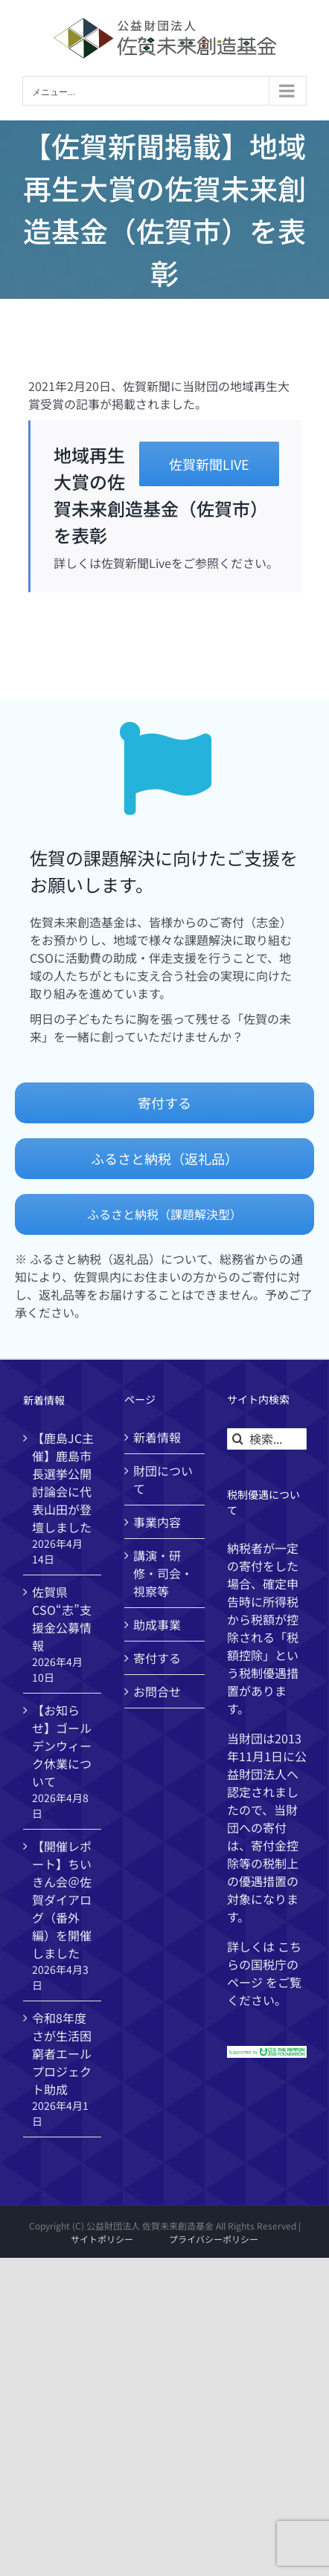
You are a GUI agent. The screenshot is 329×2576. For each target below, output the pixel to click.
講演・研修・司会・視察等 (163, 1573)
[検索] (238, 1439)
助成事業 (157, 1624)
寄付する (157, 1658)
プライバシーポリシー (213, 2239)
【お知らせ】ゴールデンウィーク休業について (62, 1745)
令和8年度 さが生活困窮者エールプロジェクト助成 (62, 2053)
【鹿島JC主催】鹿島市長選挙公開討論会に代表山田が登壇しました (63, 1482)
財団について (163, 1479)
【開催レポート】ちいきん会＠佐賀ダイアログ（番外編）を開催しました (62, 1899)
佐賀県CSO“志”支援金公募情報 (62, 1618)
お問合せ (157, 1691)
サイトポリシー (102, 2239)
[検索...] (267, 1439)
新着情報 (157, 1437)
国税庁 (269, 1964)
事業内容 (157, 1522)
